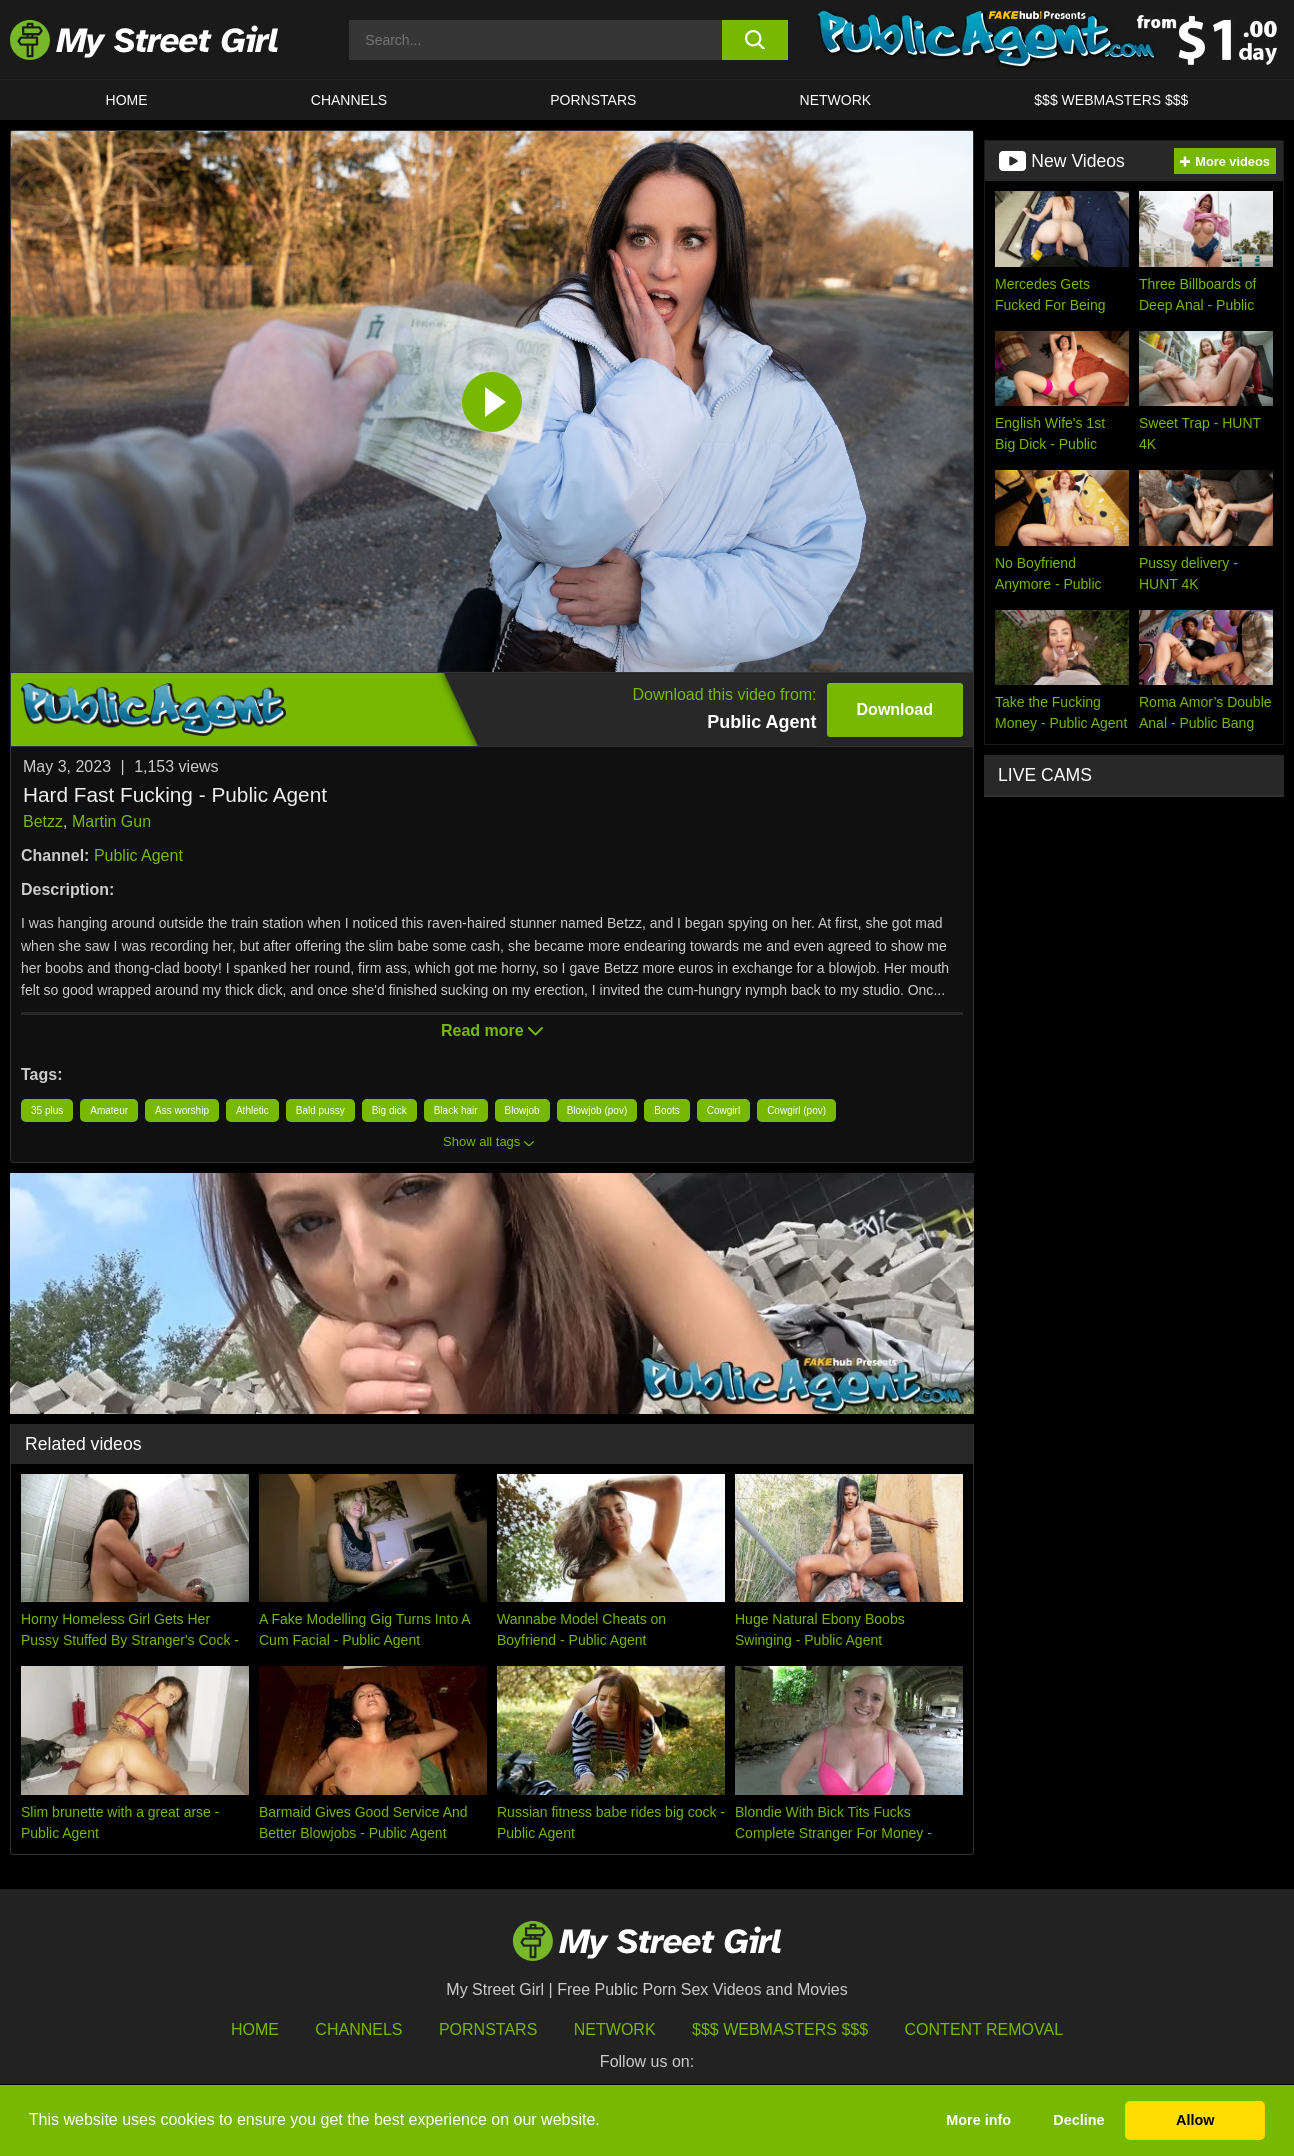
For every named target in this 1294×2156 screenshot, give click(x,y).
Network (836, 100)
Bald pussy (320, 1110)
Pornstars (593, 100)
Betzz (43, 821)
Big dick (389, 1110)
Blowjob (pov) (597, 1110)
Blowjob (522, 1110)
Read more (492, 1030)
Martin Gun (111, 821)
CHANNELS (349, 100)
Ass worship (182, 1110)
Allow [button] (1195, 2120)
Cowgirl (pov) (796, 1110)
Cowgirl (723, 1110)
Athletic (252, 1110)
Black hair (456, 1110)
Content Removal (984, 2029)
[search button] (755, 40)
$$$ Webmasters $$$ (780, 2029)
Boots (667, 1110)
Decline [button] (1078, 2120)
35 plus (47, 1110)
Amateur (109, 1110)
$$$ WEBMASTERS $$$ (1111, 100)
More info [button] (978, 2120)
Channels (358, 2029)
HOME (127, 100)
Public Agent (138, 855)
